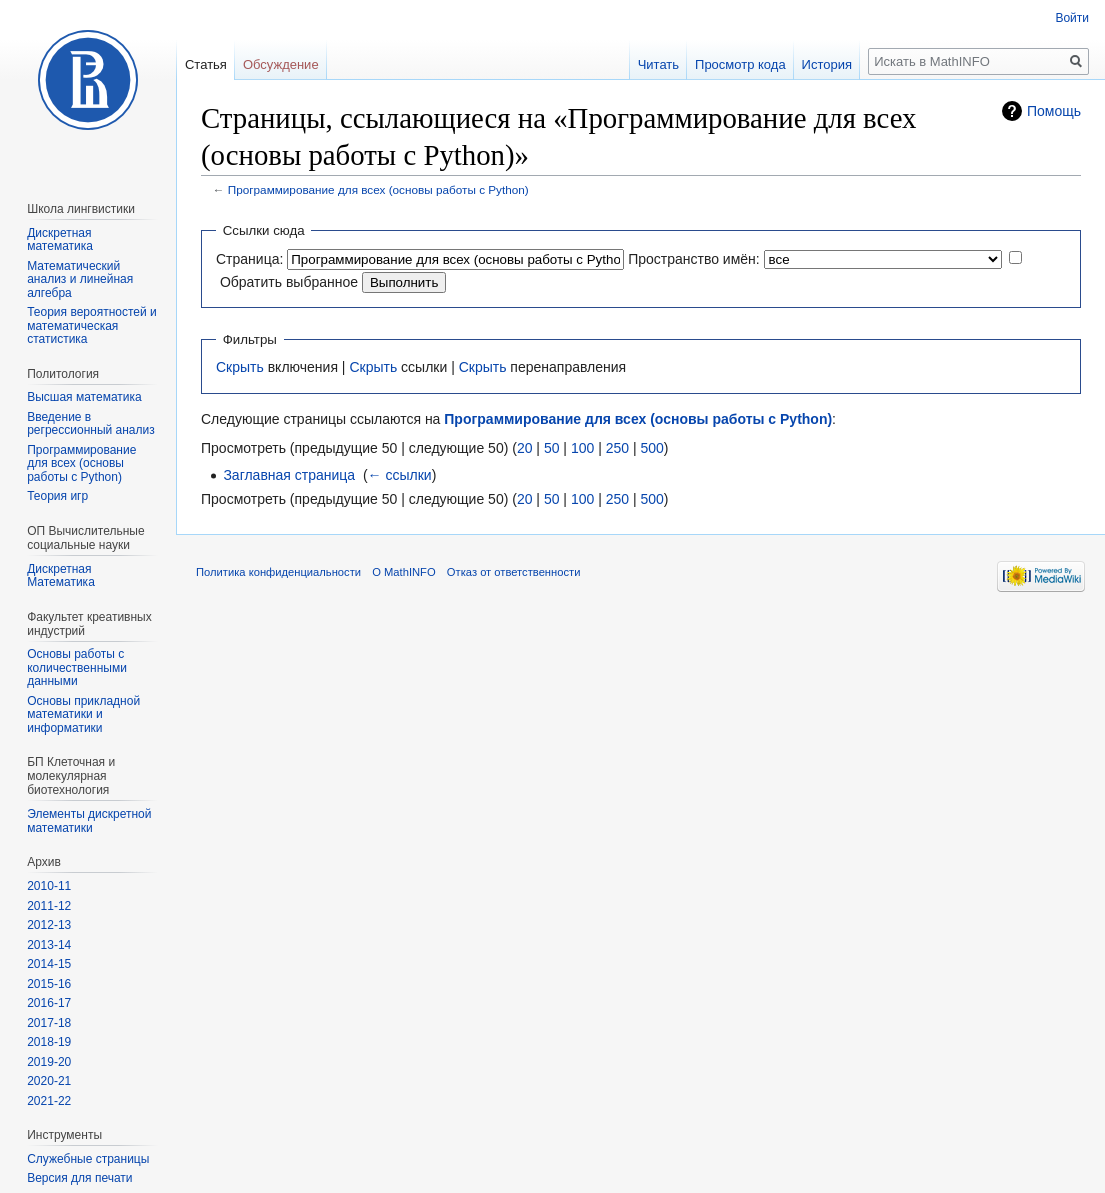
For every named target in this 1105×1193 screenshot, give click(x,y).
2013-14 (49, 945)
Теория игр (57, 496)
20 (525, 448)
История (827, 64)
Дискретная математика (60, 240)
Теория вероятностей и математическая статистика (92, 325)
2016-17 (49, 1003)
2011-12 (49, 906)
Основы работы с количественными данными (77, 667)
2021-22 (49, 1101)
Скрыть (240, 367)
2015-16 (49, 984)
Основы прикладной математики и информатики (83, 714)
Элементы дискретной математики (89, 821)
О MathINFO (403, 572)
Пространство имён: (694, 259)
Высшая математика (84, 397)
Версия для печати (79, 1178)
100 (582, 448)
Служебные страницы (88, 1159)
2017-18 (49, 1023)
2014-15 (49, 964)
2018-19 (49, 1042)
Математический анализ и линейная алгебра (80, 279)
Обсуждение (281, 64)
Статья (206, 64)
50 (552, 448)
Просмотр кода (740, 64)
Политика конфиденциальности (278, 572)
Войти (1072, 18)
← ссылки (400, 475)
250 (617, 448)
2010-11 (49, 886)
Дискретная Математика (61, 576)
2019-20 (49, 1062)
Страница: (249, 259)
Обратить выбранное (289, 282)
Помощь (1054, 111)
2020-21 (49, 1081)
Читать (658, 64)
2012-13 (49, 925)
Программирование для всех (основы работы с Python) (378, 189)
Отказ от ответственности (514, 572)
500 (651, 448)
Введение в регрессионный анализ (91, 424)
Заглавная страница (289, 475)
